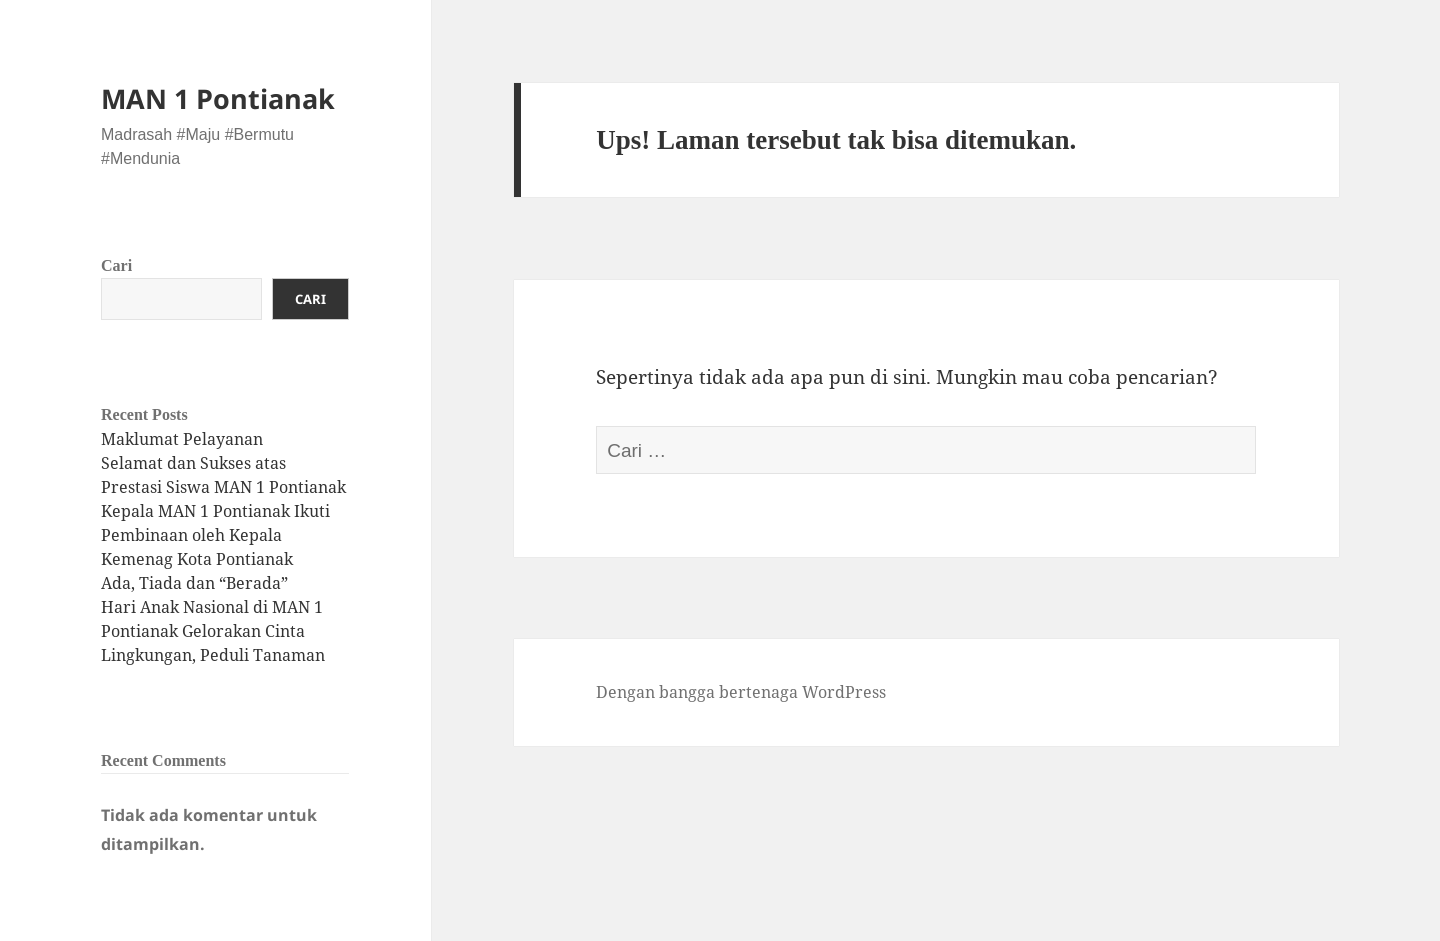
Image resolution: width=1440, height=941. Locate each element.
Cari (116, 265)
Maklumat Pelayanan (182, 439)
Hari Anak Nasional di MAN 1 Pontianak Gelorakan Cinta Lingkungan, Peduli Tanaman (213, 631)
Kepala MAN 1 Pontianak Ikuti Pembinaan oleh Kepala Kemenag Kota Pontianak (215, 535)
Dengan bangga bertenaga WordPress (741, 692)
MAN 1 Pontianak (218, 98)
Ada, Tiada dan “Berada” (194, 583)
